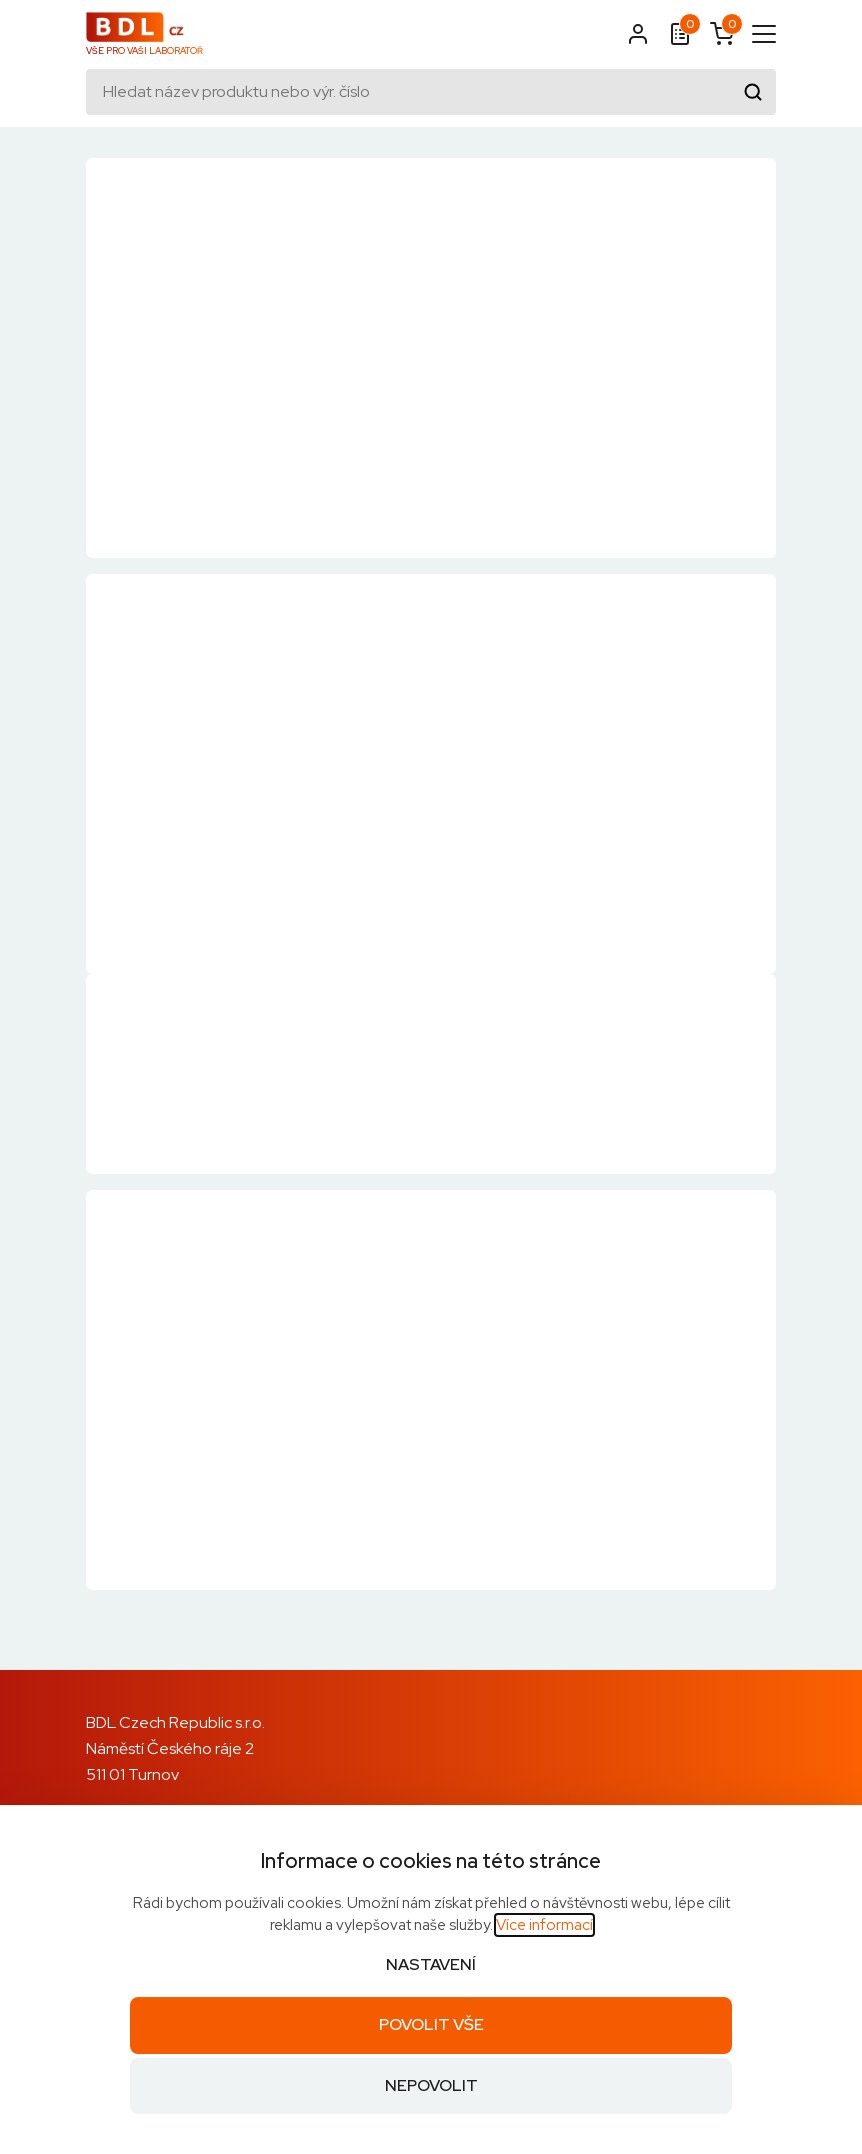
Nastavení (431, 1964)
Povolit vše (431, 2024)
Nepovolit (431, 2085)
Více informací (544, 1925)
